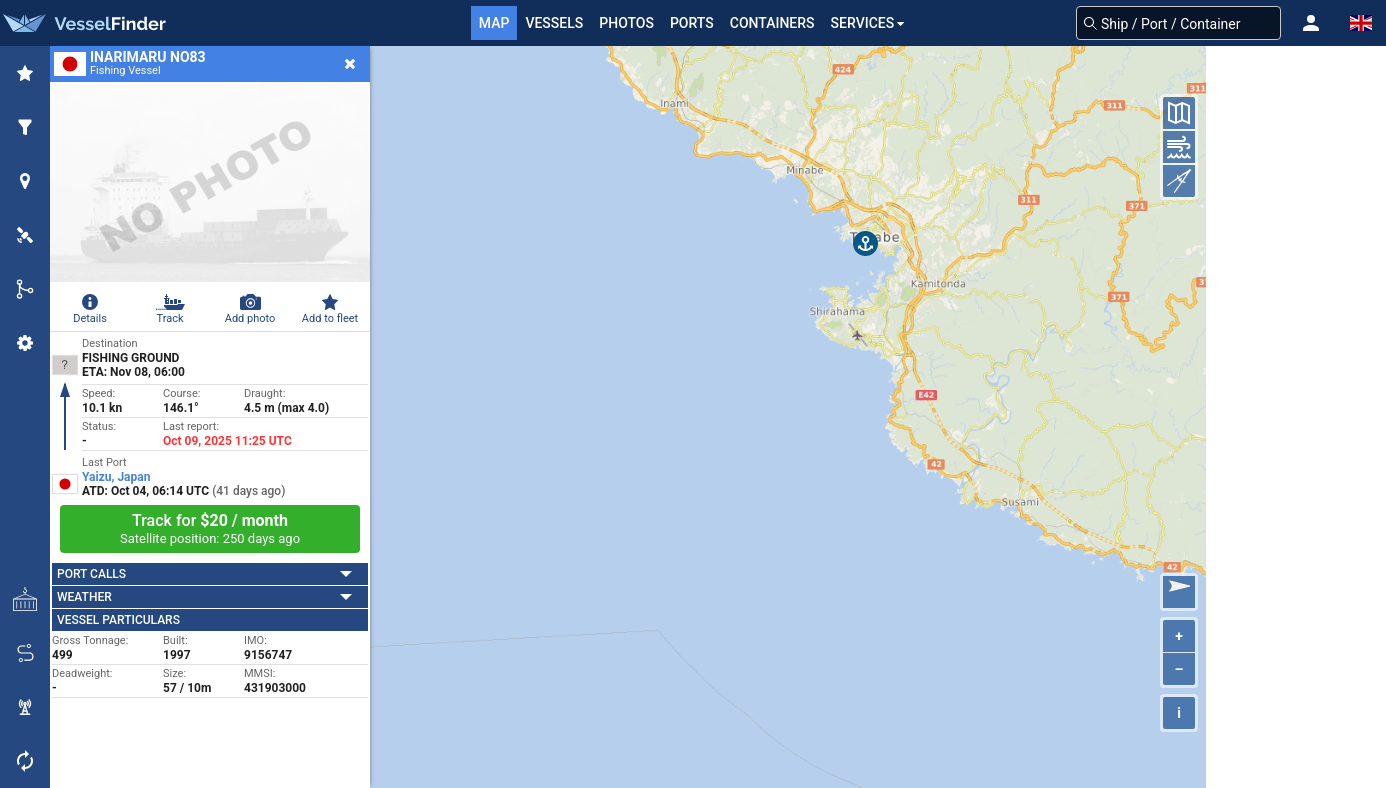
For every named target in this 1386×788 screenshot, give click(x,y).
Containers (772, 23)
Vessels (554, 23)
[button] (1311, 23)
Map (494, 23)
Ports (692, 23)
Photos (626, 23)
